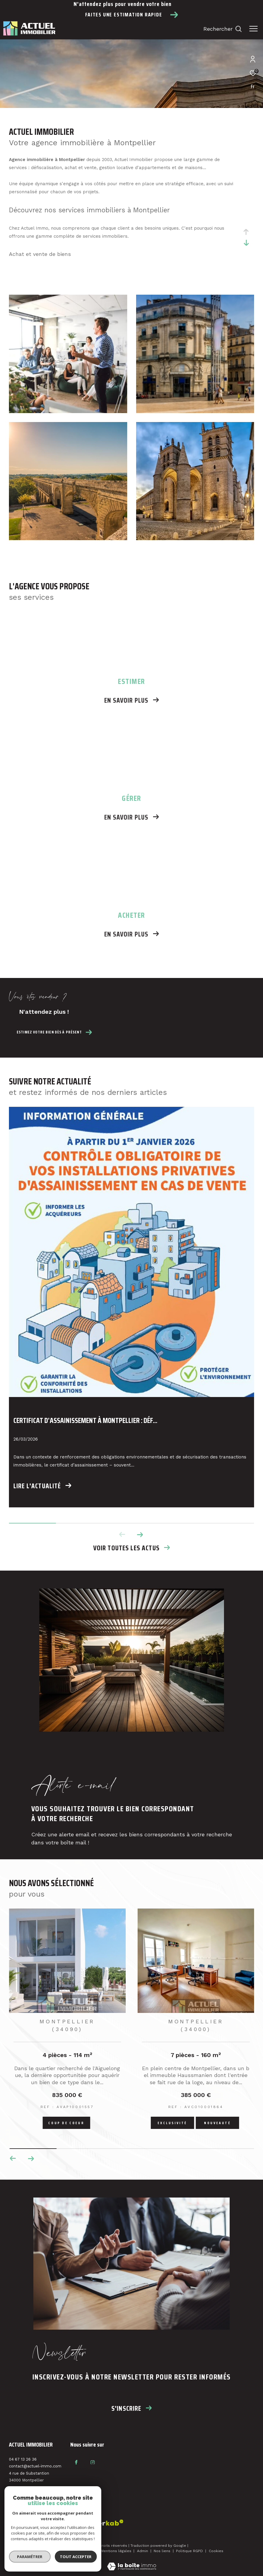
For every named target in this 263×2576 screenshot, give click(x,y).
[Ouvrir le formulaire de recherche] (222, 28)
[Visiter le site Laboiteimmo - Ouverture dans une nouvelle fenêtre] (131, 2563)
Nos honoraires (82, 2551)
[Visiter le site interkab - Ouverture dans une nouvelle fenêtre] (66, 2524)
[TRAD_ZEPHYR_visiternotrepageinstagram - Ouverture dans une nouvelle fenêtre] (93, 2462)
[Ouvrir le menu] (253, 28)
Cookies (216, 2551)
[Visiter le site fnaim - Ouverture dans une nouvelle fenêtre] (26, 2524)
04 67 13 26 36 (23, 2459)
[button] (140, 1534)
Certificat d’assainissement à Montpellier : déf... (85, 1420)
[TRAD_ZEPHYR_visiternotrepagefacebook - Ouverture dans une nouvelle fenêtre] (76, 2462)
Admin (143, 2551)
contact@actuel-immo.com (35, 2466)
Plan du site (52, 2551)
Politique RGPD (189, 2551)
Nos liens (163, 2551)
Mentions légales (117, 2551)
